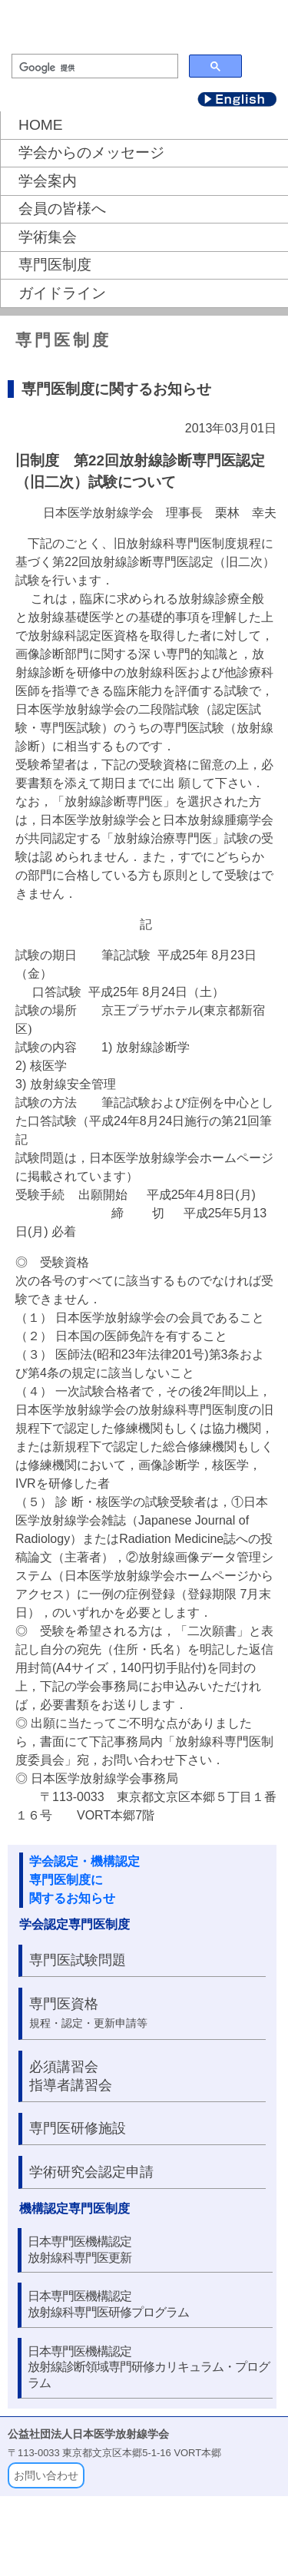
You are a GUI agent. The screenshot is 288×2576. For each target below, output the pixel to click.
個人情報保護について (215, 2544)
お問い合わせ (46, 2475)
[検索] (93, 67)
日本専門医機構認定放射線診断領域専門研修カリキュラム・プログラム (149, 2367)
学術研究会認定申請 (91, 2172)
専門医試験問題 (77, 1960)
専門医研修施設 (77, 2128)
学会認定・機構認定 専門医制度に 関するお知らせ (84, 1880)
